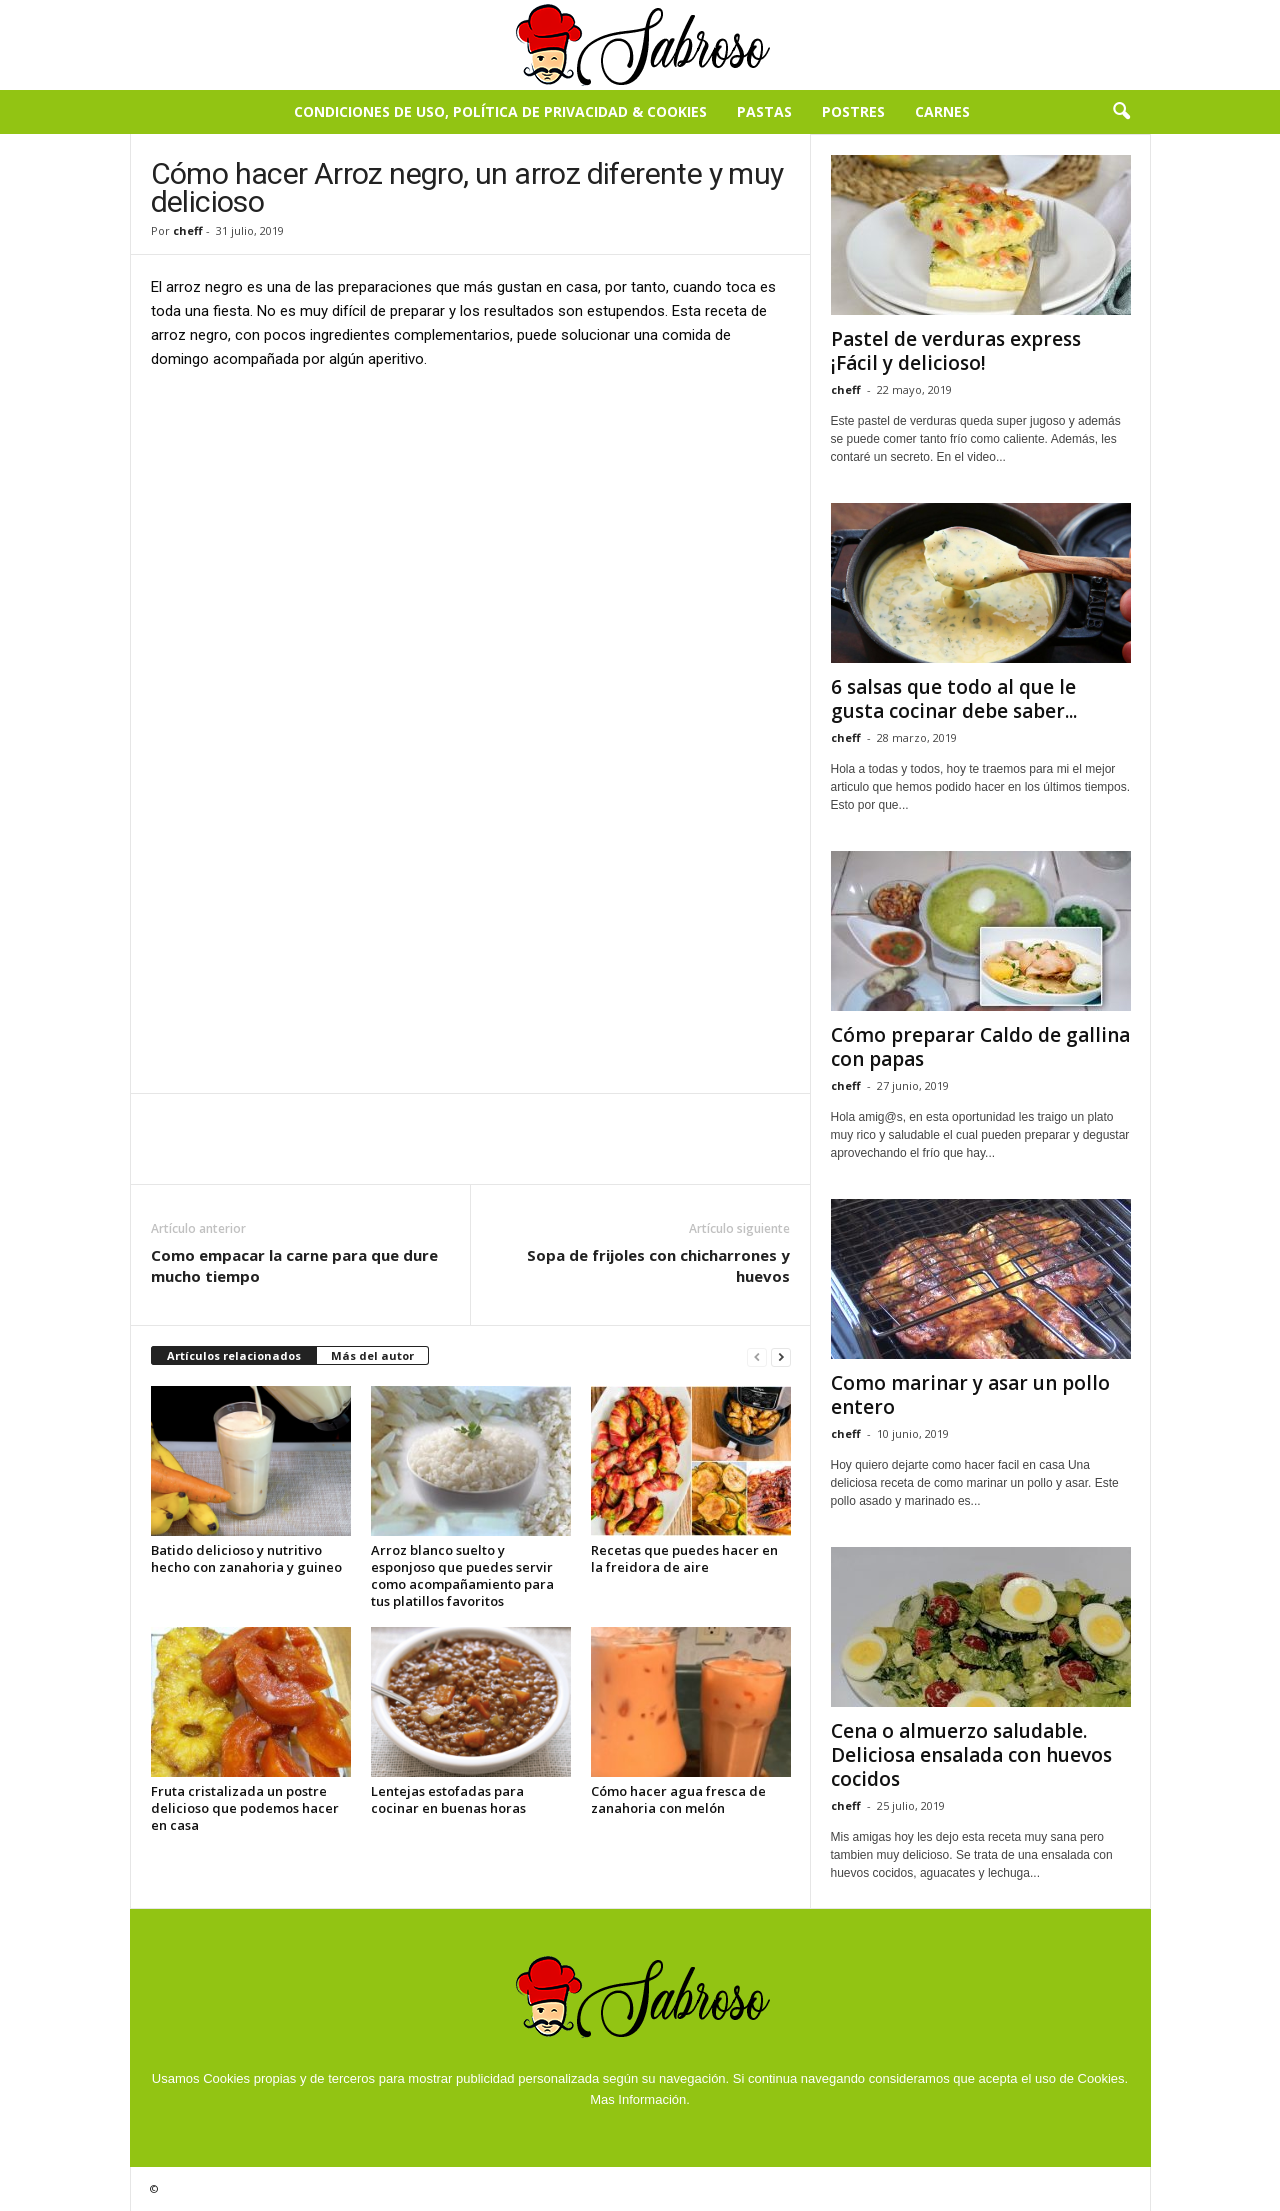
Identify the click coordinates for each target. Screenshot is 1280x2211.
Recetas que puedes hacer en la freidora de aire (684, 1558)
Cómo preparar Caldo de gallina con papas (980, 1047)
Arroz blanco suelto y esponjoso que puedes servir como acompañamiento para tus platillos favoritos (462, 1575)
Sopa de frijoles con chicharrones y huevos (658, 1265)
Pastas (764, 111)
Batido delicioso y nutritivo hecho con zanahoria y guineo (246, 1558)
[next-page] (781, 1356)
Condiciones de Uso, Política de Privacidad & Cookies (500, 111)
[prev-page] (757, 1356)
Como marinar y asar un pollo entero (970, 1395)
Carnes (942, 111)
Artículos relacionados (234, 1355)
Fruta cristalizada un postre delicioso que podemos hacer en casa (245, 1808)
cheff (188, 230)
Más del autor (372, 1355)
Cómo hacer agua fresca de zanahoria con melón (678, 1799)
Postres (853, 111)
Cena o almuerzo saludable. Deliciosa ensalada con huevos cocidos (971, 1755)
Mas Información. (640, 2099)
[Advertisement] (471, 535)
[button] (1121, 112)
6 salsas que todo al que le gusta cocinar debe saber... (954, 699)
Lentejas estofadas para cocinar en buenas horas (448, 1799)
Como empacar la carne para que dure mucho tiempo (294, 1265)
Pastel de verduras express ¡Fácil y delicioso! (956, 351)
